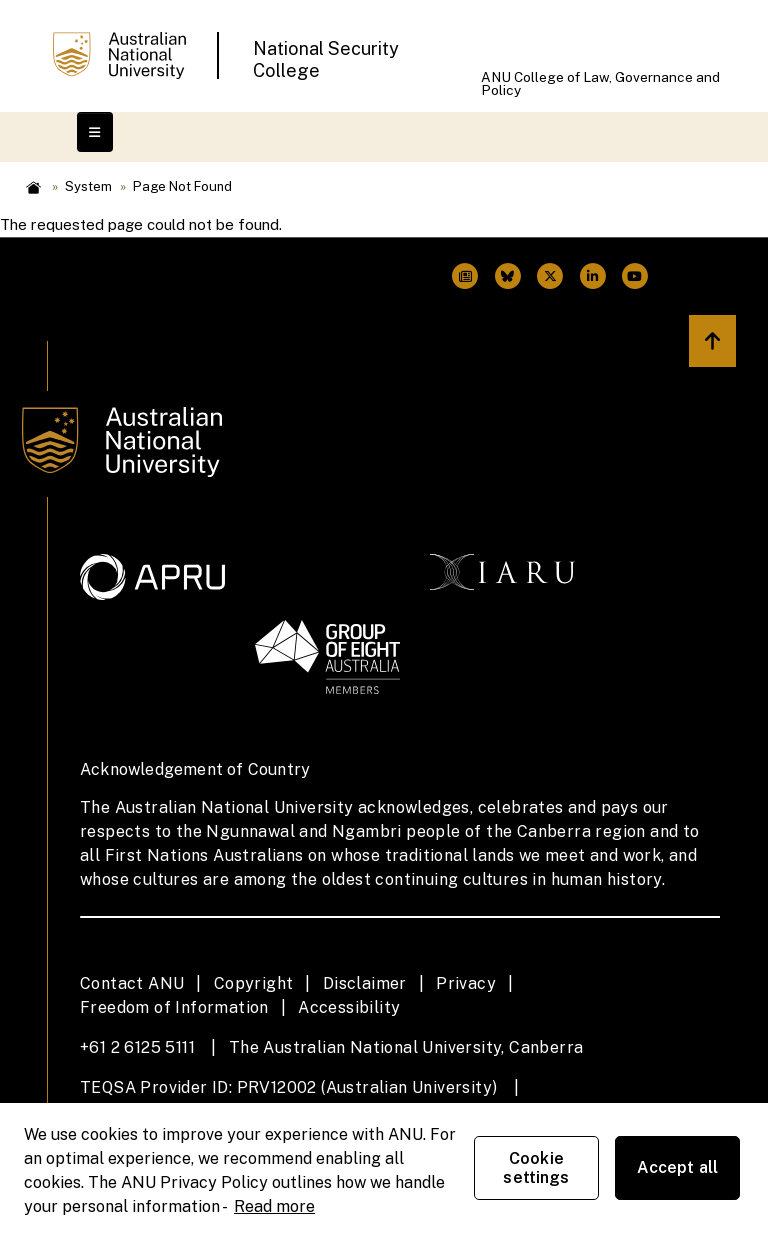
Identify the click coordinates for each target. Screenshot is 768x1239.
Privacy (466, 983)
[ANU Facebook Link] (465, 277)
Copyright (254, 983)
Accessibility (349, 1007)
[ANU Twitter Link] (508, 277)
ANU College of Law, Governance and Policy (600, 84)
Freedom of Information (174, 1007)
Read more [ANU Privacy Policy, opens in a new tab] (274, 1206)
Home (33, 187)
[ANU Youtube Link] (635, 277)
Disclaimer (365, 983)
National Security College (326, 59)
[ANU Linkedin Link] (592, 277)
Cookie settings (536, 1168)
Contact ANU (132, 983)
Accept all (678, 1167)
